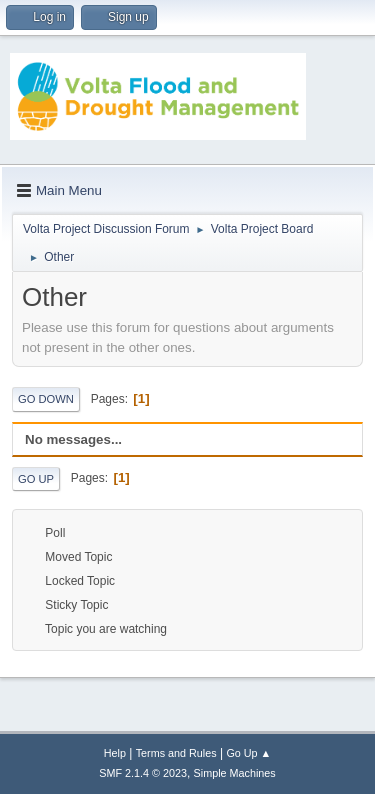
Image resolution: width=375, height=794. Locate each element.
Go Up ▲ (248, 753)
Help (115, 753)
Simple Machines (235, 773)
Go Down (46, 399)
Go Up (36, 479)
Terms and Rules (176, 753)
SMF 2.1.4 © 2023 (143, 773)
